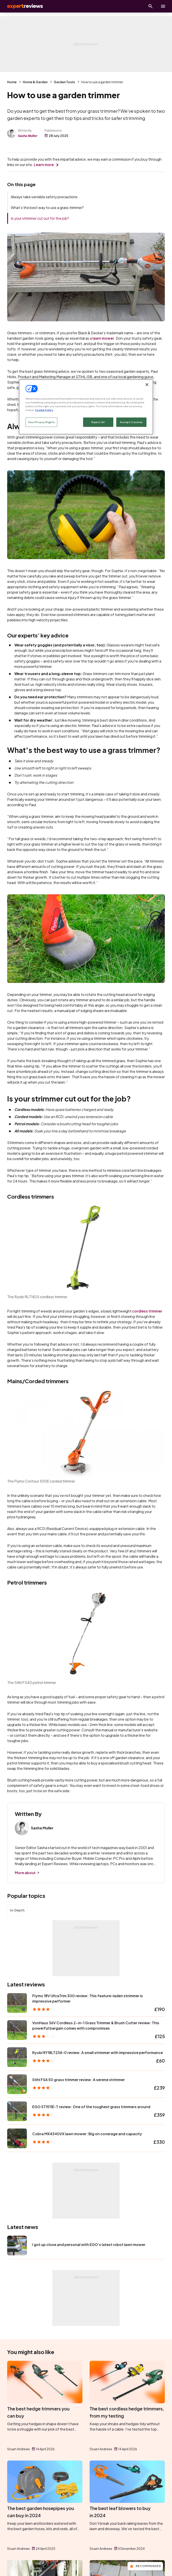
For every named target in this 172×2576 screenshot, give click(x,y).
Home (12, 82)
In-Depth (17, 1910)
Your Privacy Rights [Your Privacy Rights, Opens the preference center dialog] (41, 422)
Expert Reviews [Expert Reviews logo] (22, 6)
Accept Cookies (131, 422)
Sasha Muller (27, 136)
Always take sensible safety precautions (44, 196)
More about (25, 1872)
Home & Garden (35, 82)
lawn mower (103, 338)
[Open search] (150, 6)
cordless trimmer (147, 1311)
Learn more (44, 164)
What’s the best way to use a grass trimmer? (47, 207)
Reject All (98, 422)
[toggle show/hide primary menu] (163, 6)
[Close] (147, 385)
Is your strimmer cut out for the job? (40, 218)
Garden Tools (64, 82)
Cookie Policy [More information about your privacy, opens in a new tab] (44, 410)
